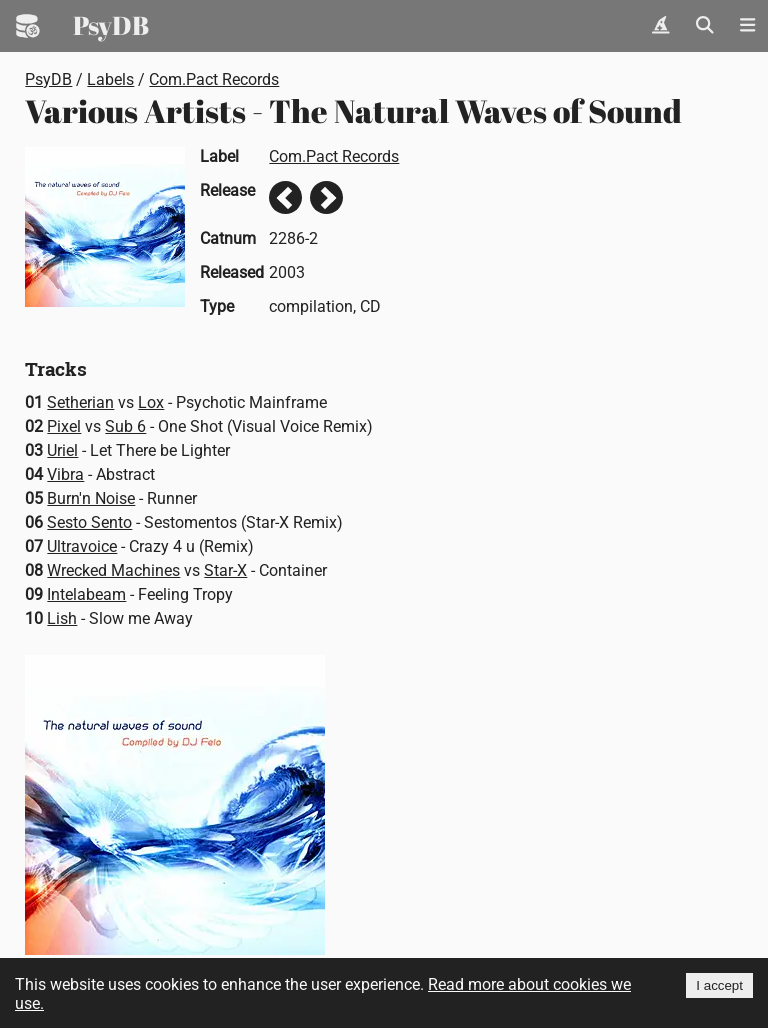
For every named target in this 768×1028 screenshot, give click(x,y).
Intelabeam (86, 594)
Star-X (225, 570)
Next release (326, 197)
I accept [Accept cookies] (719, 985)
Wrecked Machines (113, 570)
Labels (110, 79)
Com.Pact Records (214, 79)
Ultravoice (82, 546)
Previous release (285, 197)
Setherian (80, 402)
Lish (62, 618)
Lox (151, 402)
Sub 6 (125, 426)
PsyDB (111, 25)
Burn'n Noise (91, 498)
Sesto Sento (89, 522)
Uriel (62, 450)
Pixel (64, 426)
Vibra (65, 474)
